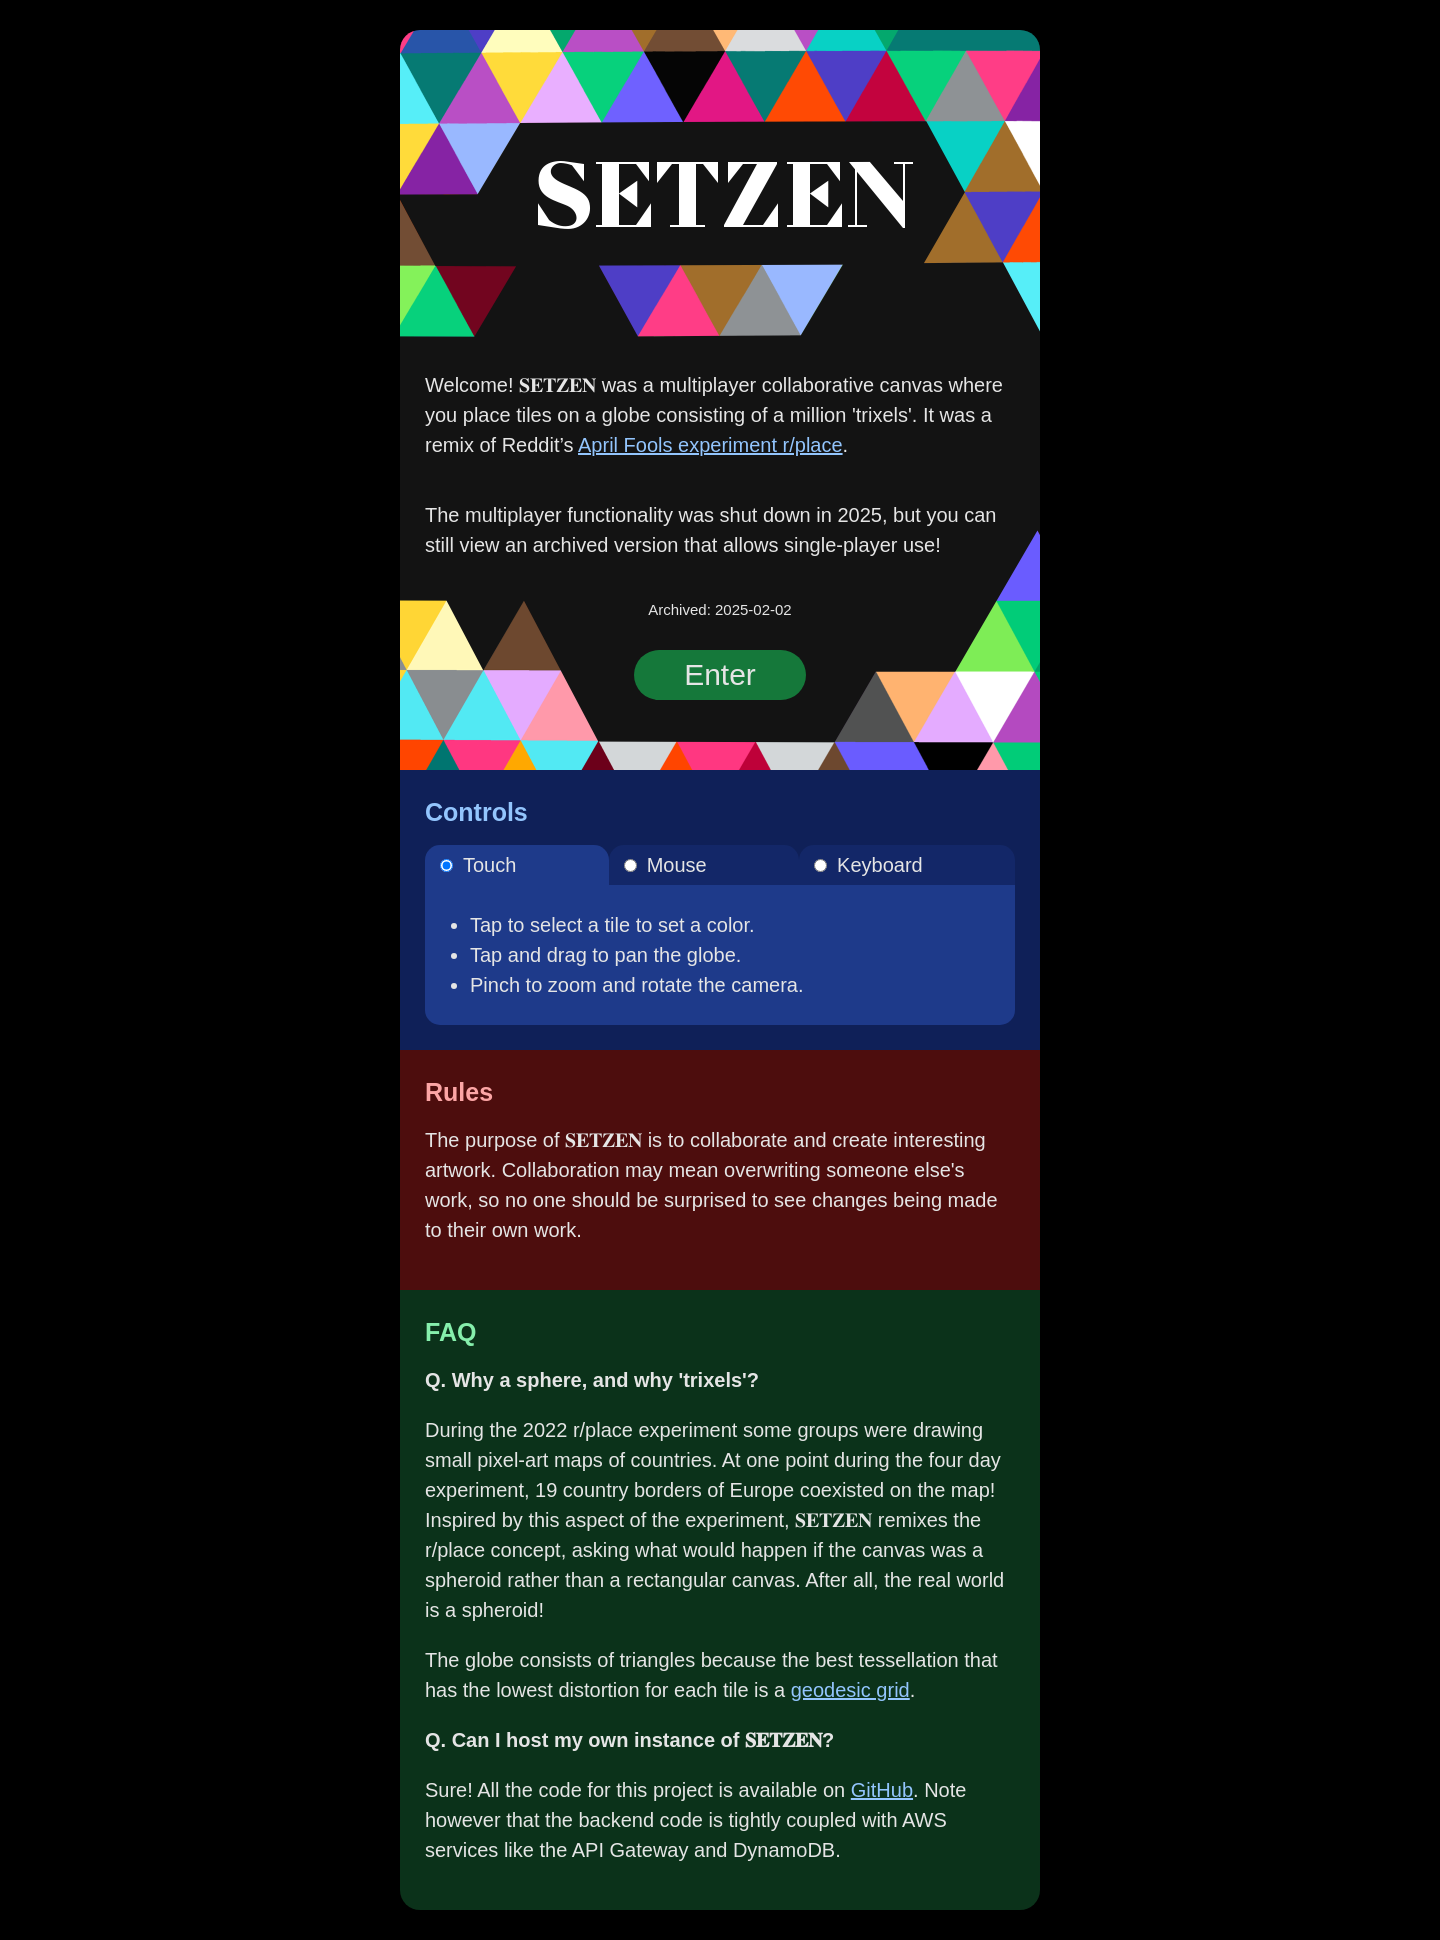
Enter (720, 674)
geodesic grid (850, 1690)
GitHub (882, 1790)
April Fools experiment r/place (710, 445)
